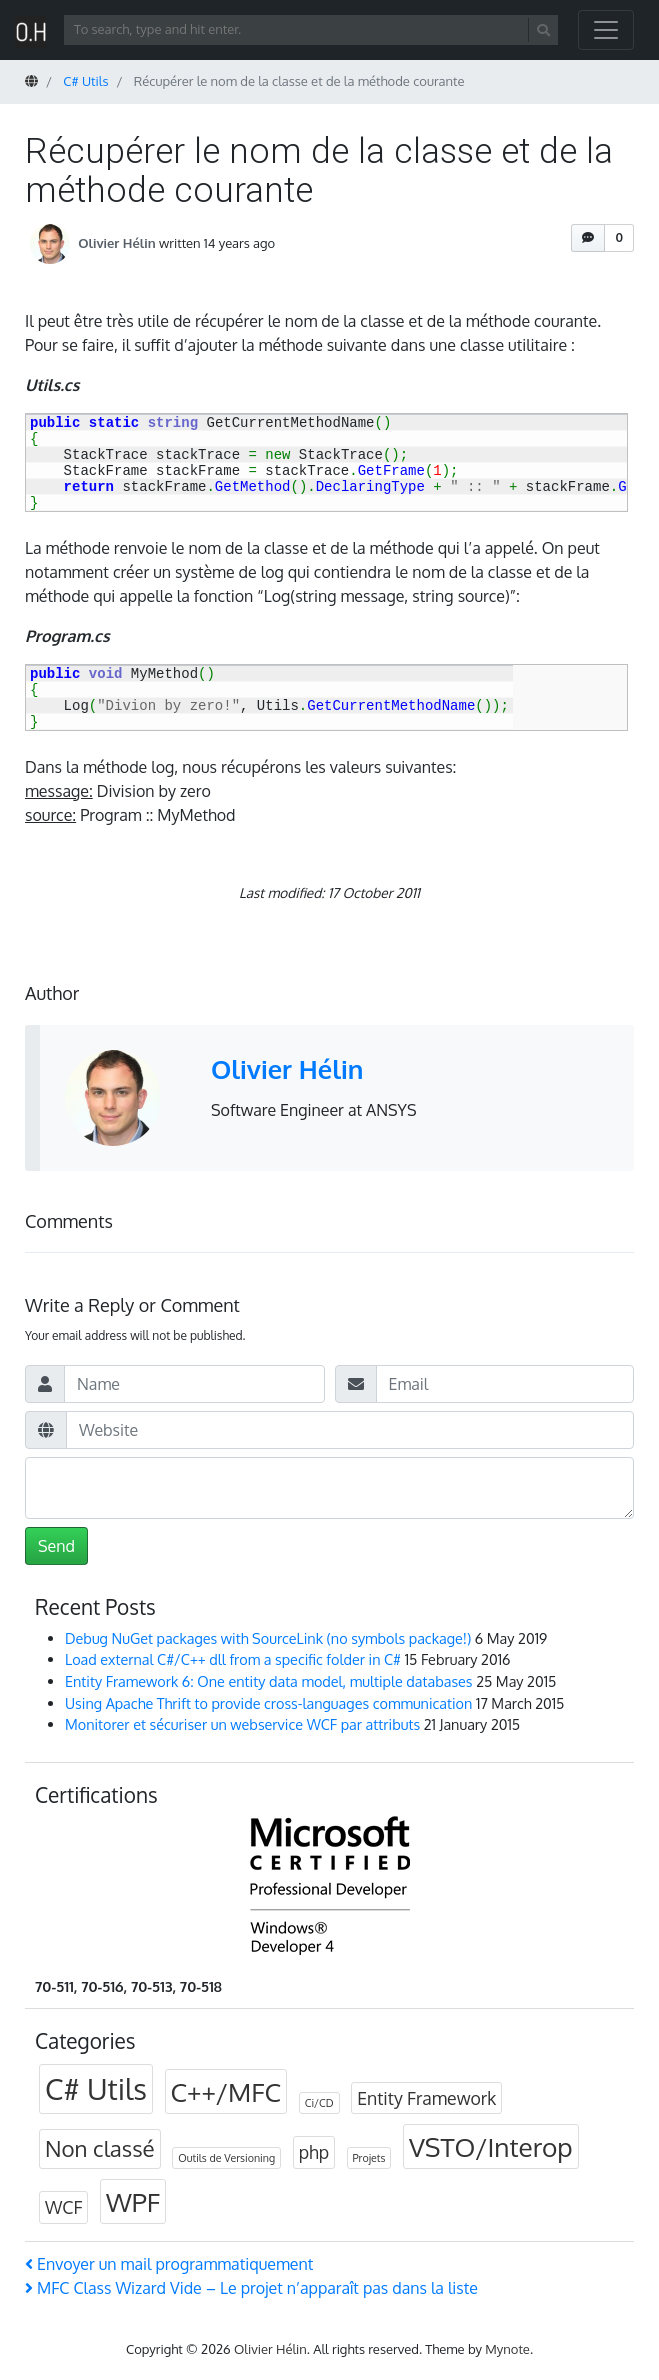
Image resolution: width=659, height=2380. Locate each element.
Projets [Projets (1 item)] (369, 2158)
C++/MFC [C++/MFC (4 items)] (226, 2091)
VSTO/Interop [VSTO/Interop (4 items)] (491, 2146)
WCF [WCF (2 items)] (63, 2207)
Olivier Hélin (116, 242)
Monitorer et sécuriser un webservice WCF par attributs (242, 1724)
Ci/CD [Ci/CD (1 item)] (319, 2103)
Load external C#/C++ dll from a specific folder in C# (233, 1659)
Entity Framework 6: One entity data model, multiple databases (269, 1681)
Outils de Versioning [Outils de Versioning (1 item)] (226, 2158)
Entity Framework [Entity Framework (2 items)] (426, 2098)
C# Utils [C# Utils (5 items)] (96, 2088)
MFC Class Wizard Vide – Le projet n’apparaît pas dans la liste (251, 2288)
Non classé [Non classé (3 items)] (100, 2148)
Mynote (507, 2349)
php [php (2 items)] (314, 2152)
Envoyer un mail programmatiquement (169, 2264)
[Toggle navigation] (606, 30)
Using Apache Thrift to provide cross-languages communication (268, 1703)
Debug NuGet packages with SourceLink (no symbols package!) (268, 1638)
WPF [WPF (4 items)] (133, 2201)
